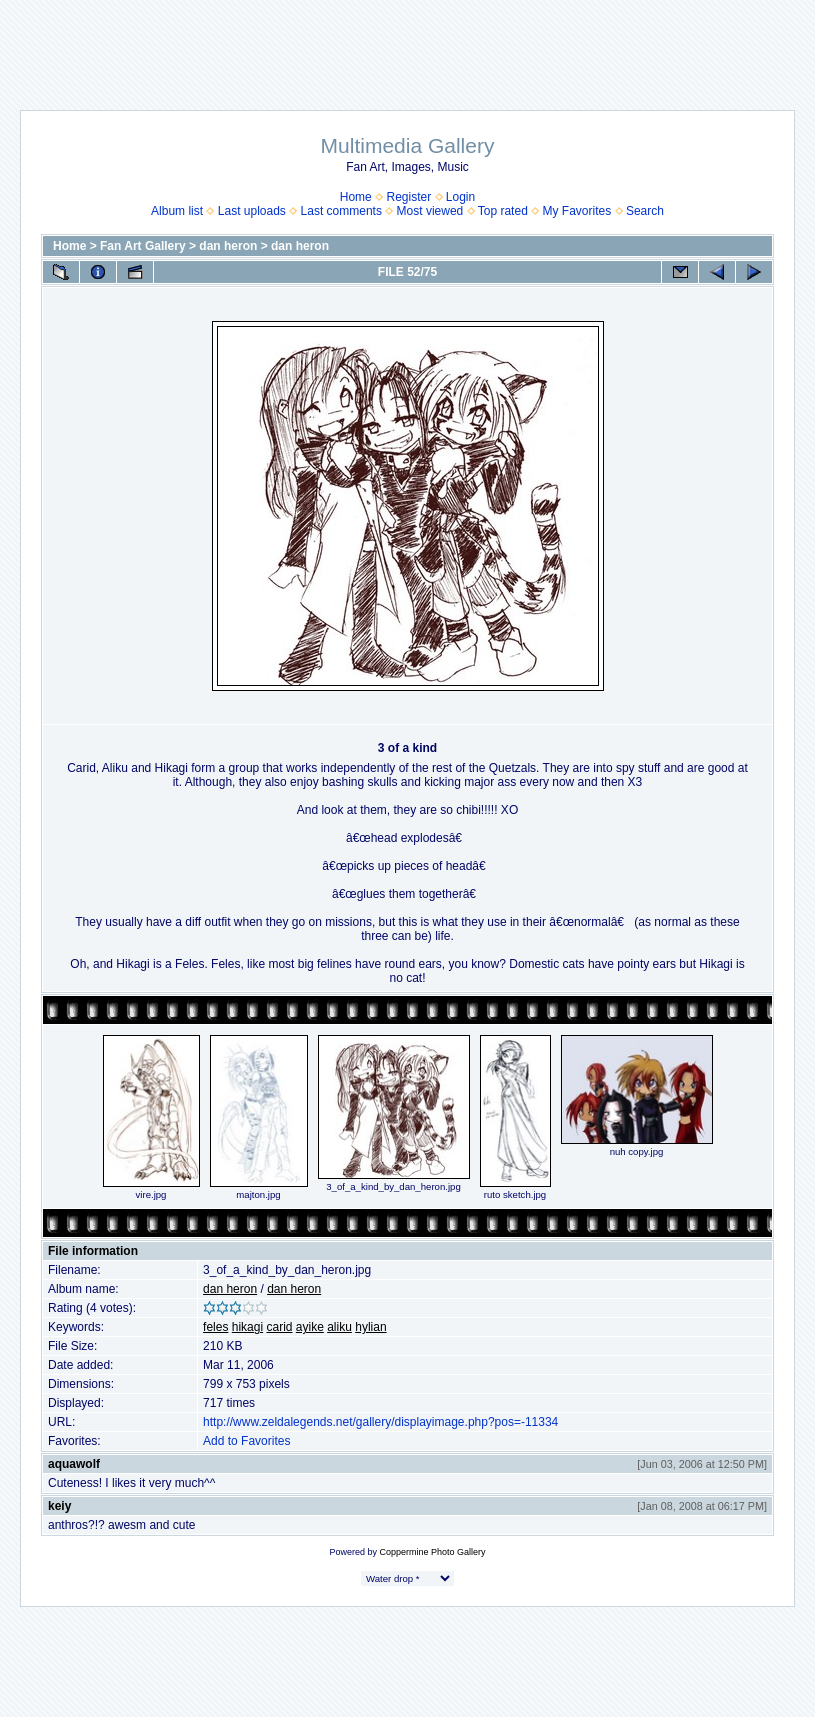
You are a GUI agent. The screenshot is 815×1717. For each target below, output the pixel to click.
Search (645, 211)
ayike (310, 1327)
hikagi (247, 1327)
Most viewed (430, 211)
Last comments (341, 211)
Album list (177, 211)
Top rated (503, 211)
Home (356, 197)
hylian (370, 1327)
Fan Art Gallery (143, 246)
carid (279, 1327)
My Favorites (577, 211)
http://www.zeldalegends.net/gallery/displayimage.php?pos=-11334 (380, 1422)
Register (408, 197)
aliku (339, 1327)
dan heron (228, 246)
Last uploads (252, 211)
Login (460, 197)
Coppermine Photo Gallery (432, 1552)
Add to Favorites (246, 1441)
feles (215, 1327)
